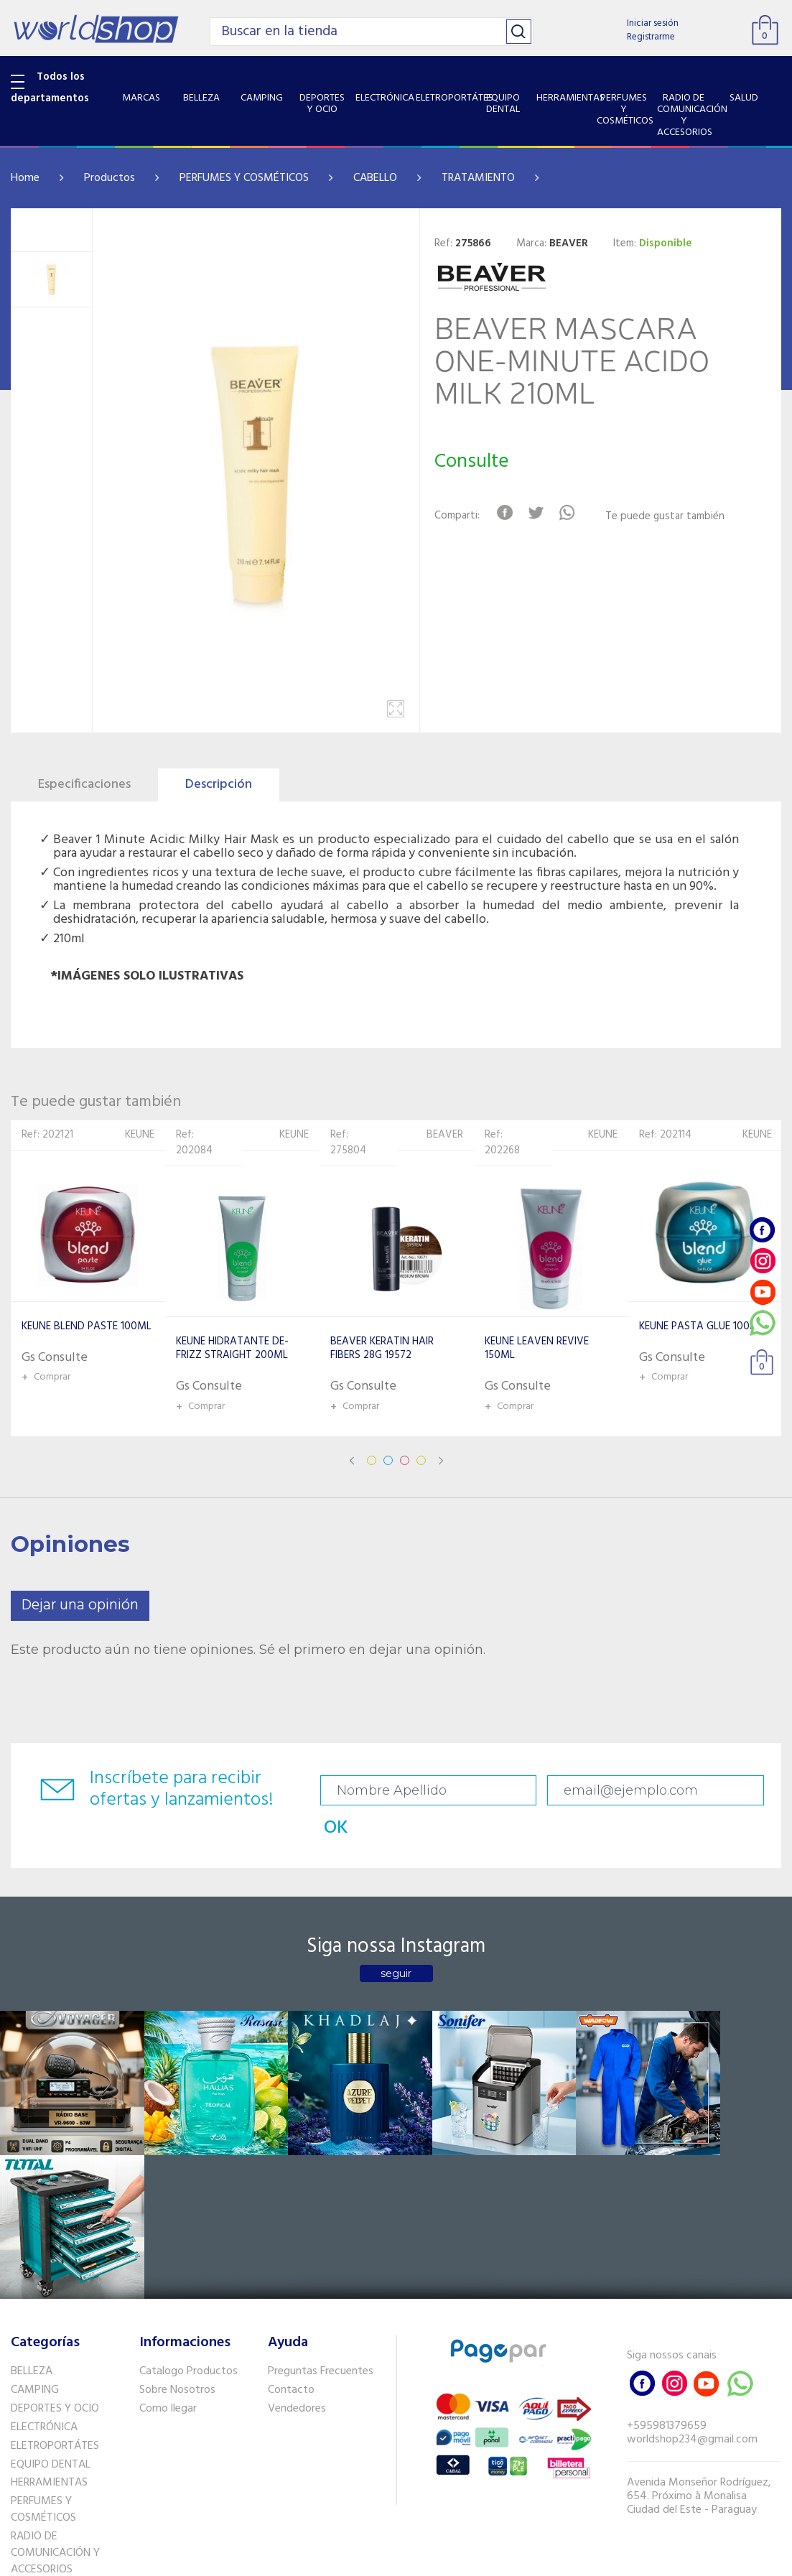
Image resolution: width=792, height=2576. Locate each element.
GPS (21, 2438)
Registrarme (651, 37)
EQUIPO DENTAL (50, 2277)
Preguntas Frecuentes (320, 2184)
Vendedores (297, 2222)
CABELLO (375, 178)
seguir (396, 1941)
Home (25, 178)
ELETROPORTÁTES (55, 2259)
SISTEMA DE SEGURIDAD (70, 2419)
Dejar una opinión (80, 1605)
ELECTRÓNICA (44, 2240)
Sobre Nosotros (177, 2203)
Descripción (218, 784)
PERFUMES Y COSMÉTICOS (244, 178)
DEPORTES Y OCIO (55, 2222)
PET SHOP (35, 2456)
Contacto (291, 2203)
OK (745, 1790)
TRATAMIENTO (478, 178)
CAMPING (35, 2203)
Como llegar (168, 2222)
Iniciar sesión (653, 23)
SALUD (27, 2400)
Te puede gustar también (667, 517)
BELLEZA (31, 2184)
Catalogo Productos (188, 2184)
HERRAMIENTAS (49, 2296)
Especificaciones (84, 784)
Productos (109, 178)
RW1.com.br (446, 2559)
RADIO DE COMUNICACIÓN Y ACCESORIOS (55, 2366)
